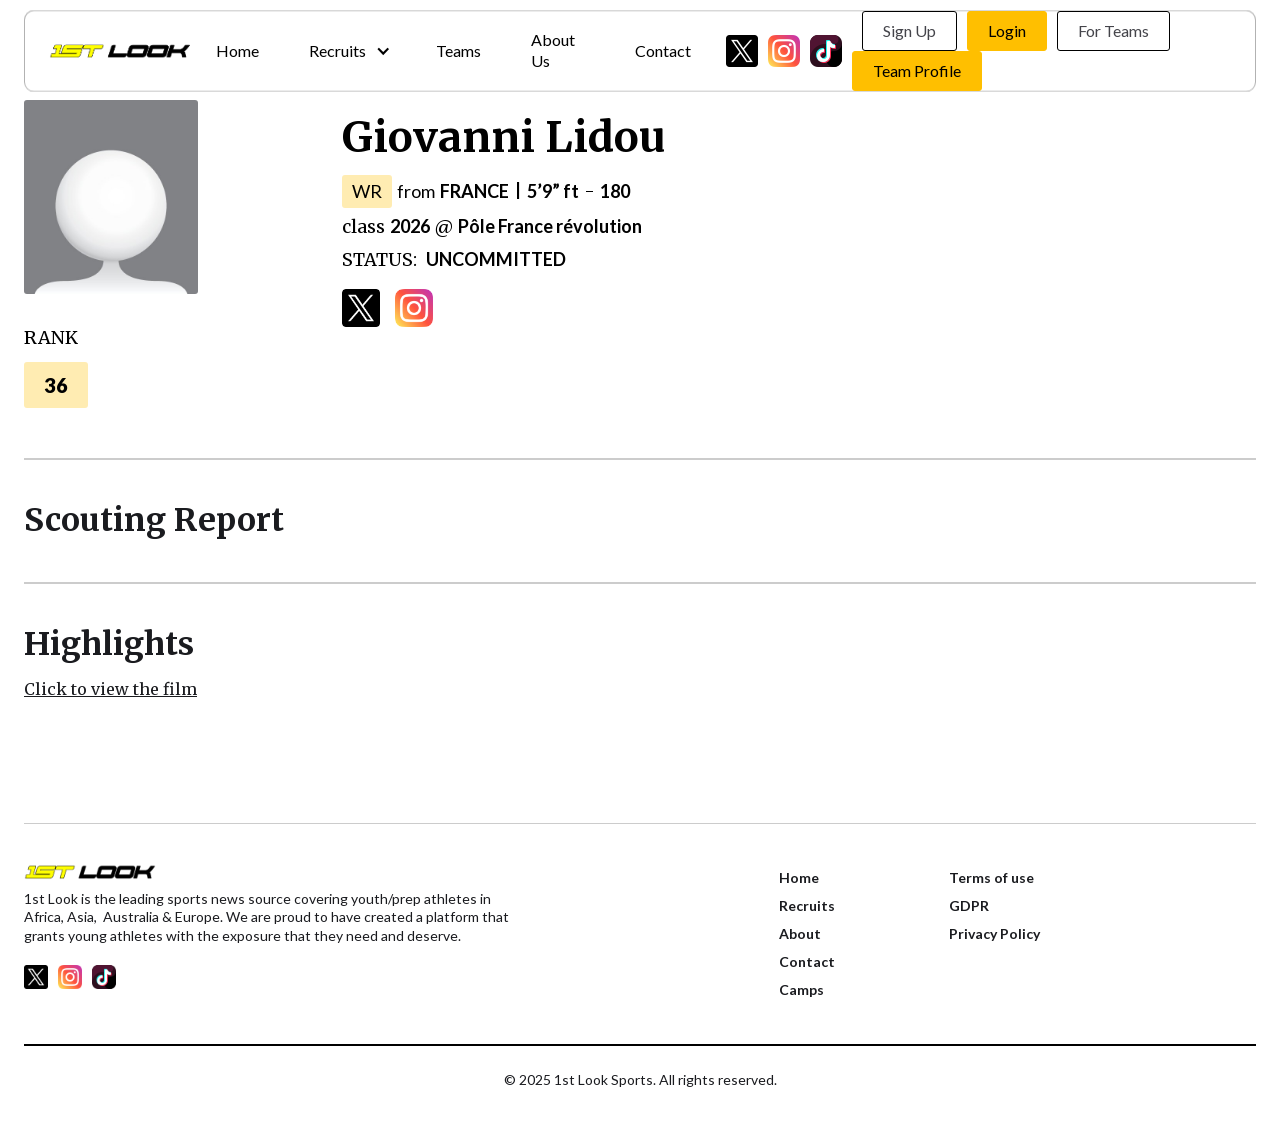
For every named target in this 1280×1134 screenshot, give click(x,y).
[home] (120, 50)
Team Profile (917, 70)
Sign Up (909, 30)
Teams (458, 50)
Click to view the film (110, 689)
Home (237, 50)
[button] (347, 51)
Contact (663, 50)
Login (1007, 30)
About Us (553, 50)
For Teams (1113, 30)
